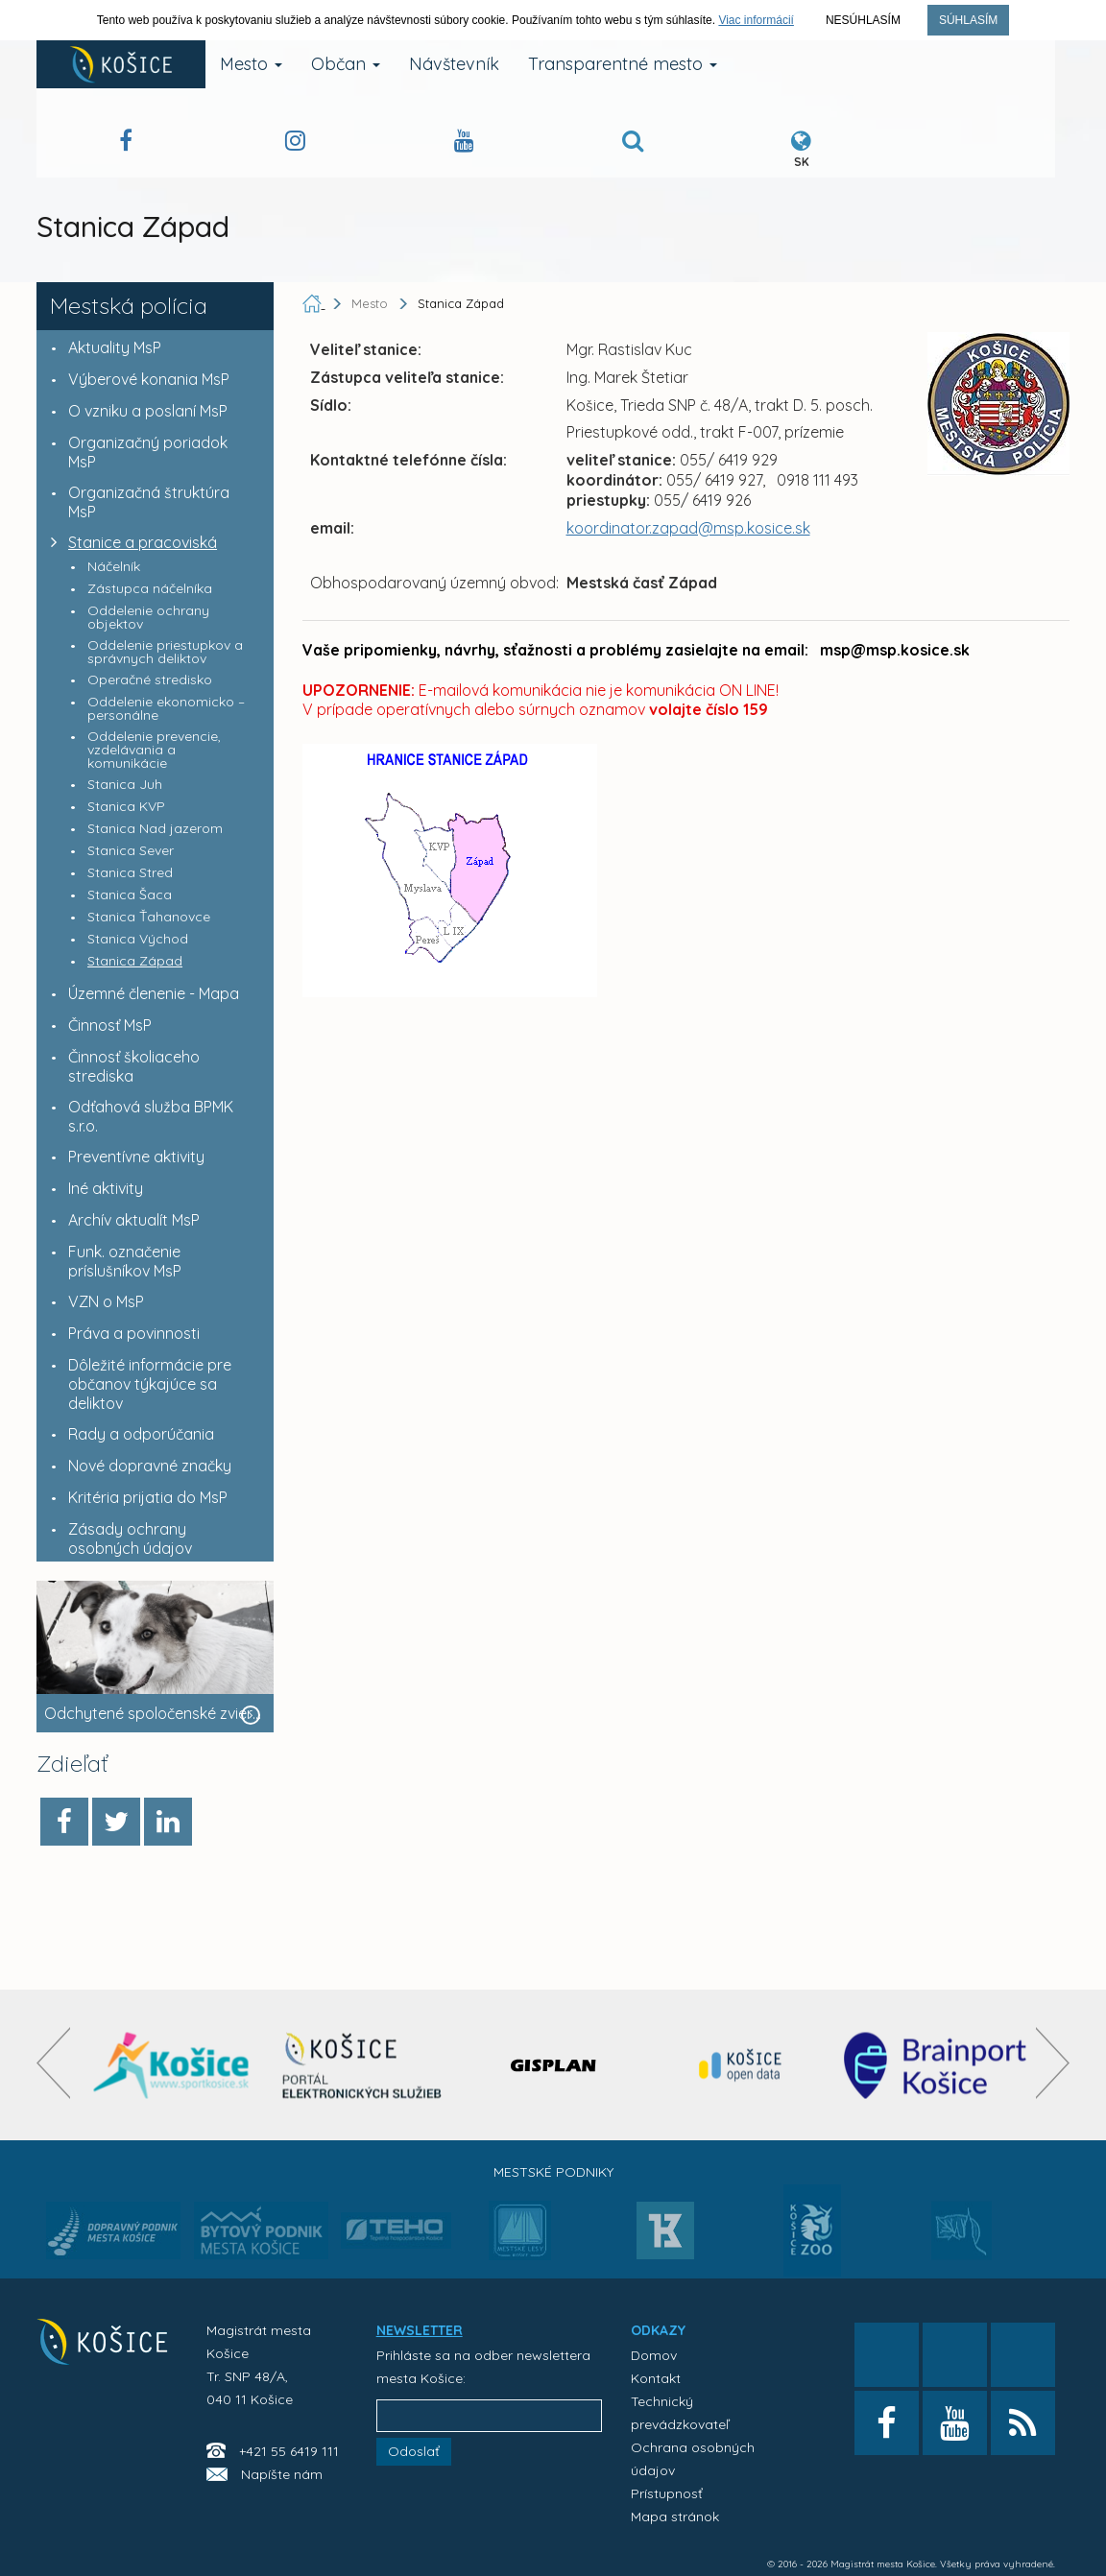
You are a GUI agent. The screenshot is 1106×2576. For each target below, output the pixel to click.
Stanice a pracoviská (129, 542)
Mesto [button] (251, 64)
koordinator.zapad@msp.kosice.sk (688, 527)
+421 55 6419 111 (289, 2451)
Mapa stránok (675, 2516)
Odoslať (414, 2451)
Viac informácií (755, 20)
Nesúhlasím (863, 20)
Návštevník (454, 64)
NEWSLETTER (419, 2330)
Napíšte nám (282, 2474)
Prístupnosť (667, 2493)
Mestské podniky (553, 2172)
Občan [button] (345, 64)
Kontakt (656, 2378)
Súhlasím (968, 20)
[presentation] (53, 2063)
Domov (654, 2355)
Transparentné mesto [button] (622, 64)
